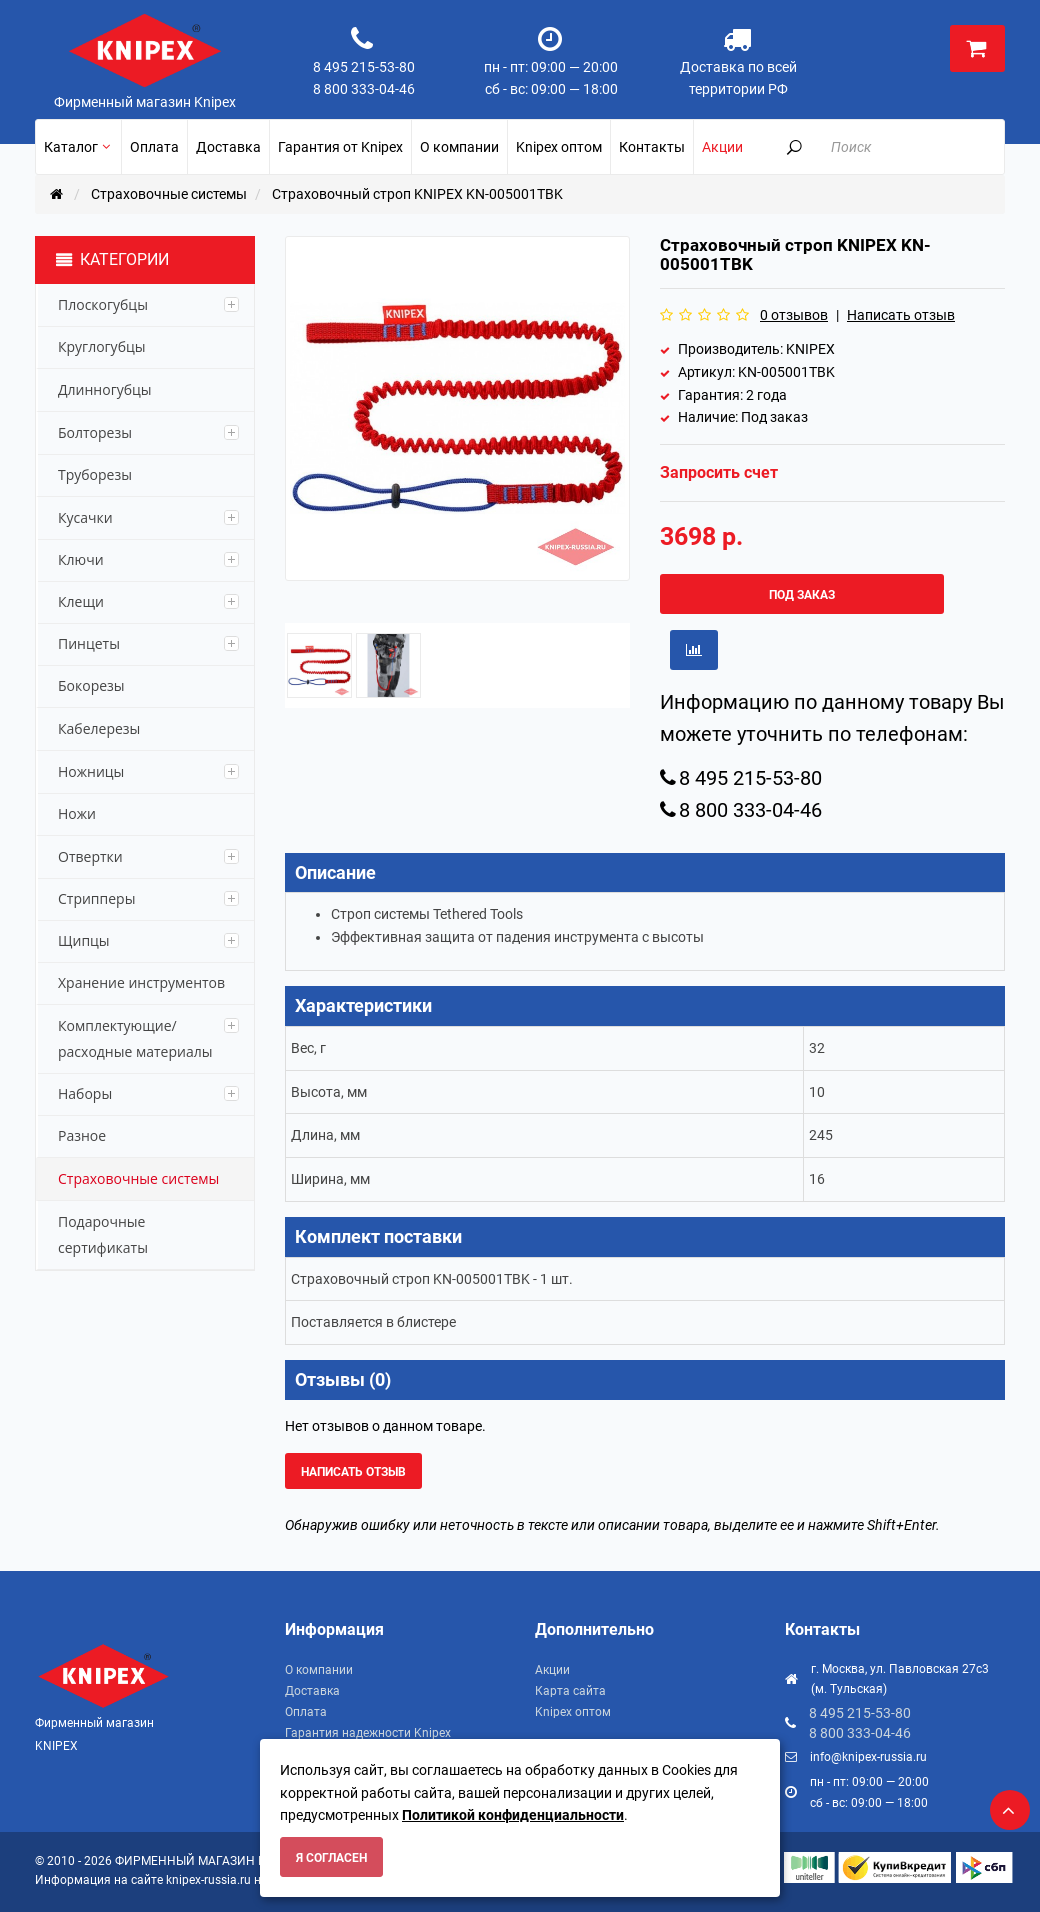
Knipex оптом (573, 1712)
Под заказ (802, 595)
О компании (319, 1670)
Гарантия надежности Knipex (368, 1733)
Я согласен (331, 1858)
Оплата (306, 1712)
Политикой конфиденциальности (513, 1815)
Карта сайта (570, 1691)
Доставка (312, 1691)
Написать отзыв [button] (353, 1472)
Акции (552, 1670)
